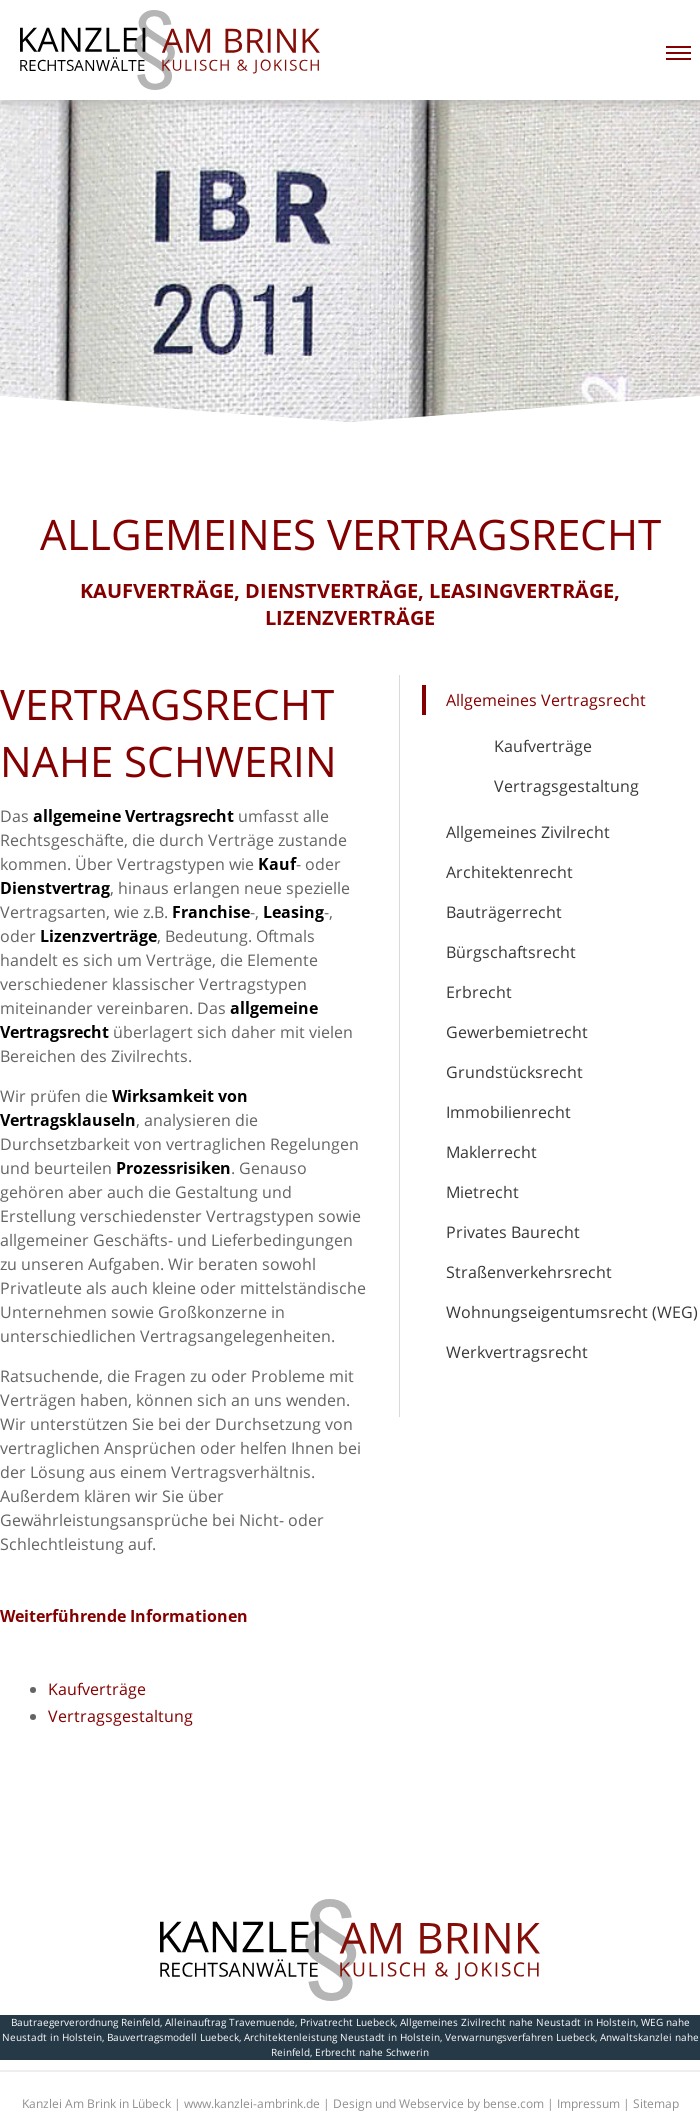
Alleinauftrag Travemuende (230, 2022)
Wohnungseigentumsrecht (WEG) (572, 1312)
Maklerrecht (491, 1152)
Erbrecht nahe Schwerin (372, 2052)
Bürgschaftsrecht (511, 952)
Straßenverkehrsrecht (529, 1272)
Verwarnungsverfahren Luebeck (520, 2037)
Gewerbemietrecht (517, 1032)
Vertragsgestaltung (566, 786)
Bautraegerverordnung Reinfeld (85, 2022)
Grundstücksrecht (514, 1072)
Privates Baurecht (513, 1232)
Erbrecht (479, 992)
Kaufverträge (543, 746)
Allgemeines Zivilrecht (528, 832)
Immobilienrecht (508, 1112)
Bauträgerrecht (504, 912)
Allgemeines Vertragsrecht (546, 700)
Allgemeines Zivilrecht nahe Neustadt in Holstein (518, 2022)
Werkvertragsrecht (517, 1352)
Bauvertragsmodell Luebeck (173, 2037)
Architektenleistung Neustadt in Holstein (342, 2037)
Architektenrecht (509, 872)
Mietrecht (482, 1192)
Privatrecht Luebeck (347, 2022)
